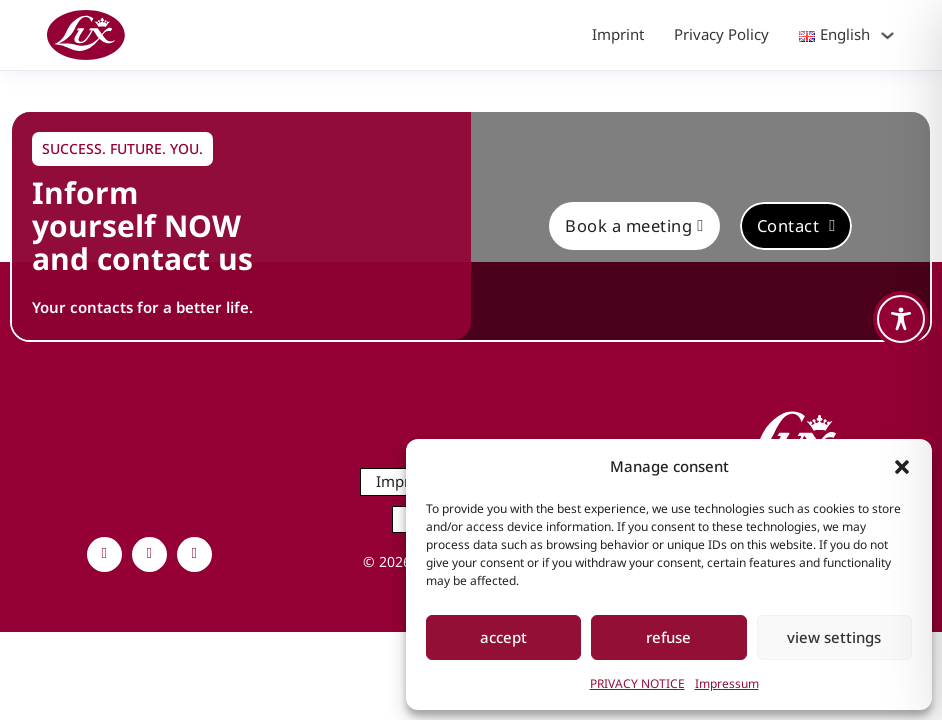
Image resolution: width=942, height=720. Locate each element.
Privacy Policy (721, 34)
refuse (668, 637)
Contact (796, 225)
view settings (834, 637)
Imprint (618, 34)
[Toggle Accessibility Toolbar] (901, 319)
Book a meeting (634, 225)
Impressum (727, 683)
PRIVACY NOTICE (637, 683)
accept (503, 637)
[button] (902, 467)
